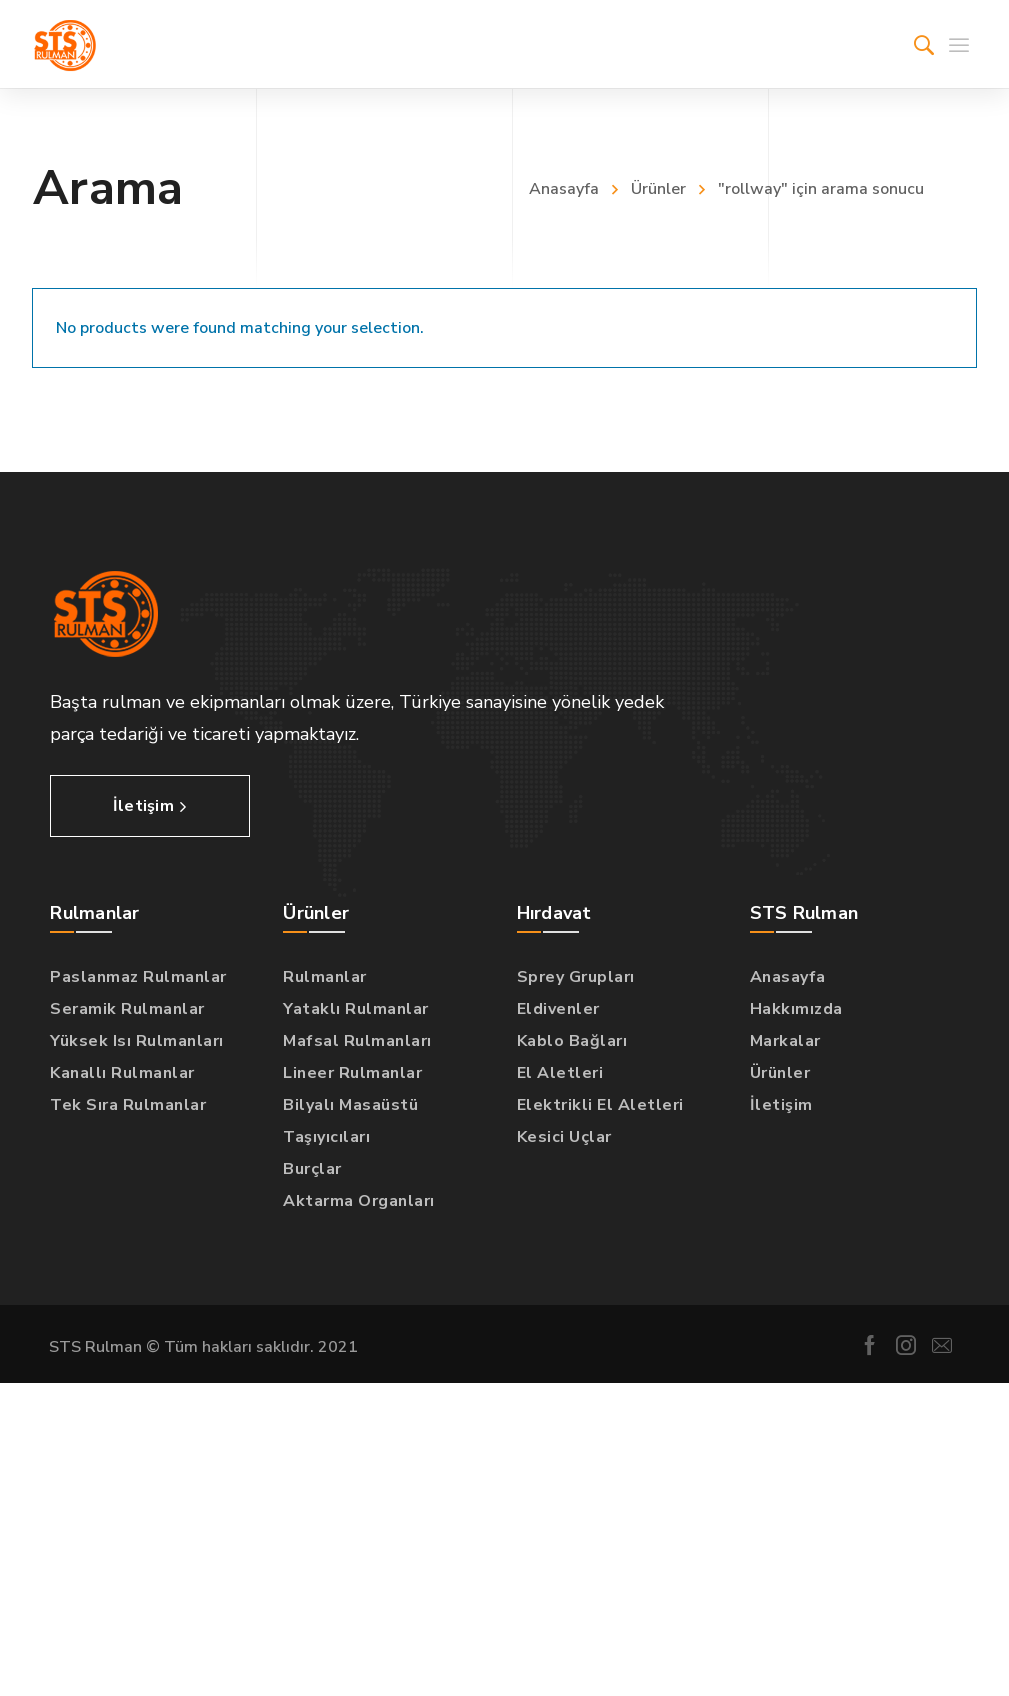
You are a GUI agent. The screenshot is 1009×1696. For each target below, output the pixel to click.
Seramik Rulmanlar (127, 1009)
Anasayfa (564, 189)
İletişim (781, 1105)
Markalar (785, 1041)
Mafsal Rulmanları (357, 1041)
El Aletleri (560, 1073)
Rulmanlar (325, 977)
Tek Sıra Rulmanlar (128, 1105)
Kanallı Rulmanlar (122, 1073)
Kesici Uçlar (564, 1137)
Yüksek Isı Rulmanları (137, 1041)
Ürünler (658, 189)
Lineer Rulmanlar (352, 1073)
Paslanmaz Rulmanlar (138, 977)
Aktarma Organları (359, 1201)
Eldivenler (558, 1009)
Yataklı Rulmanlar (356, 1009)
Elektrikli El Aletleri (600, 1105)
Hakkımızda (796, 1009)
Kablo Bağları (572, 1041)
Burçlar (312, 1169)
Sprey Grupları (576, 977)
